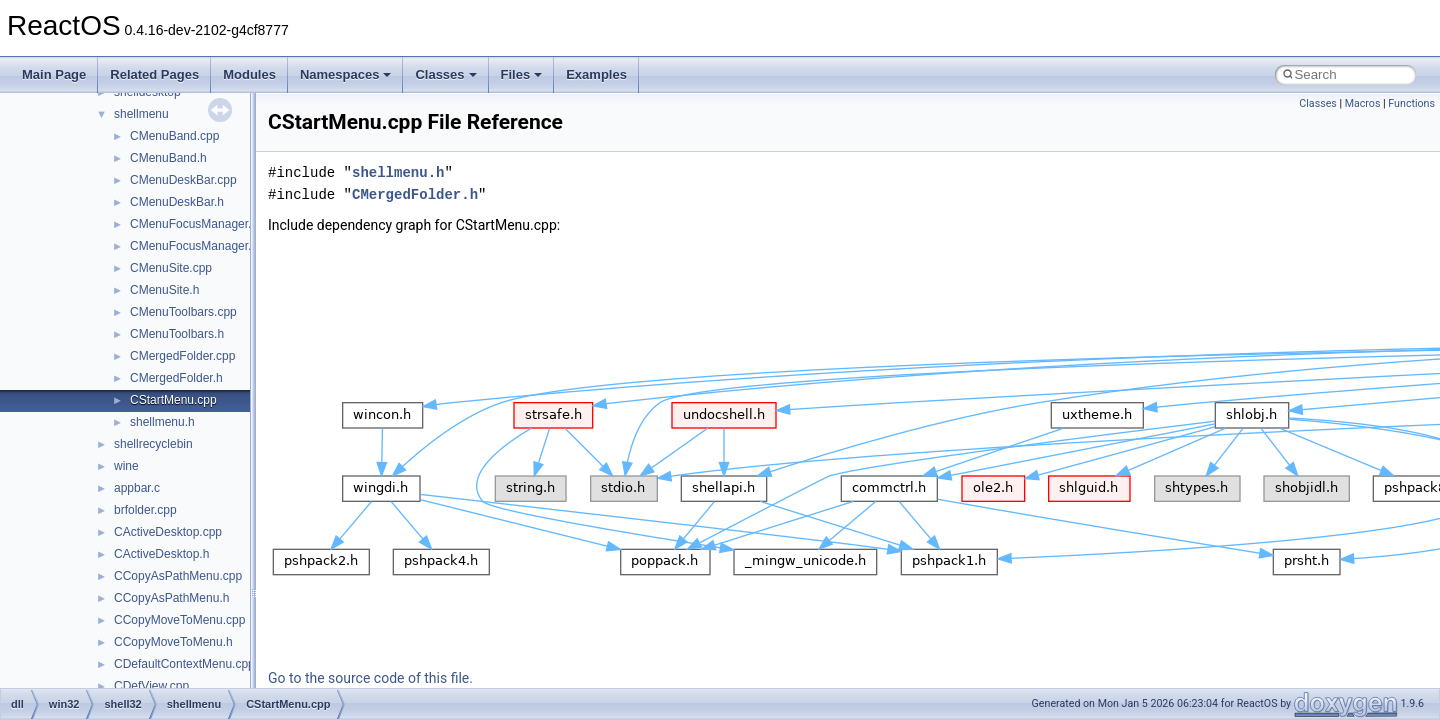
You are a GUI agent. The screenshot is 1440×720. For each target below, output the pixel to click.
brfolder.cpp (145, 510)
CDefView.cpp (151, 686)
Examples (596, 74)
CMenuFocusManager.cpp (200, 224)
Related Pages (154, 74)
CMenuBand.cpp (174, 136)
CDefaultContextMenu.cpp (184, 664)
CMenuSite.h (164, 290)
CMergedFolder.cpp (182, 356)
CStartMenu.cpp (173, 400)
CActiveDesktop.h (161, 554)
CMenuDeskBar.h (177, 202)
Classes (445, 74)
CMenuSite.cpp (171, 268)
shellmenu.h (162, 422)
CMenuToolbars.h (177, 334)
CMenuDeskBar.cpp (183, 180)
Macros (1363, 103)
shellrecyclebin (153, 444)
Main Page (54, 74)
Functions (1411, 103)
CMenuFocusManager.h (194, 246)
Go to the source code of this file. (370, 678)
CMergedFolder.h (176, 378)
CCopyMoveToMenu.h (173, 642)
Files (522, 74)
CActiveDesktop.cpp (168, 532)
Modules (249, 74)
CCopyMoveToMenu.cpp (179, 620)
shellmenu (141, 114)
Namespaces (346, 74)
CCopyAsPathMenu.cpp (178, 576)
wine (126, 466)
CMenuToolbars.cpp (183, 312)
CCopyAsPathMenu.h (171, 598)
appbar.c (137, 488)
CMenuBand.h (168, 158)
